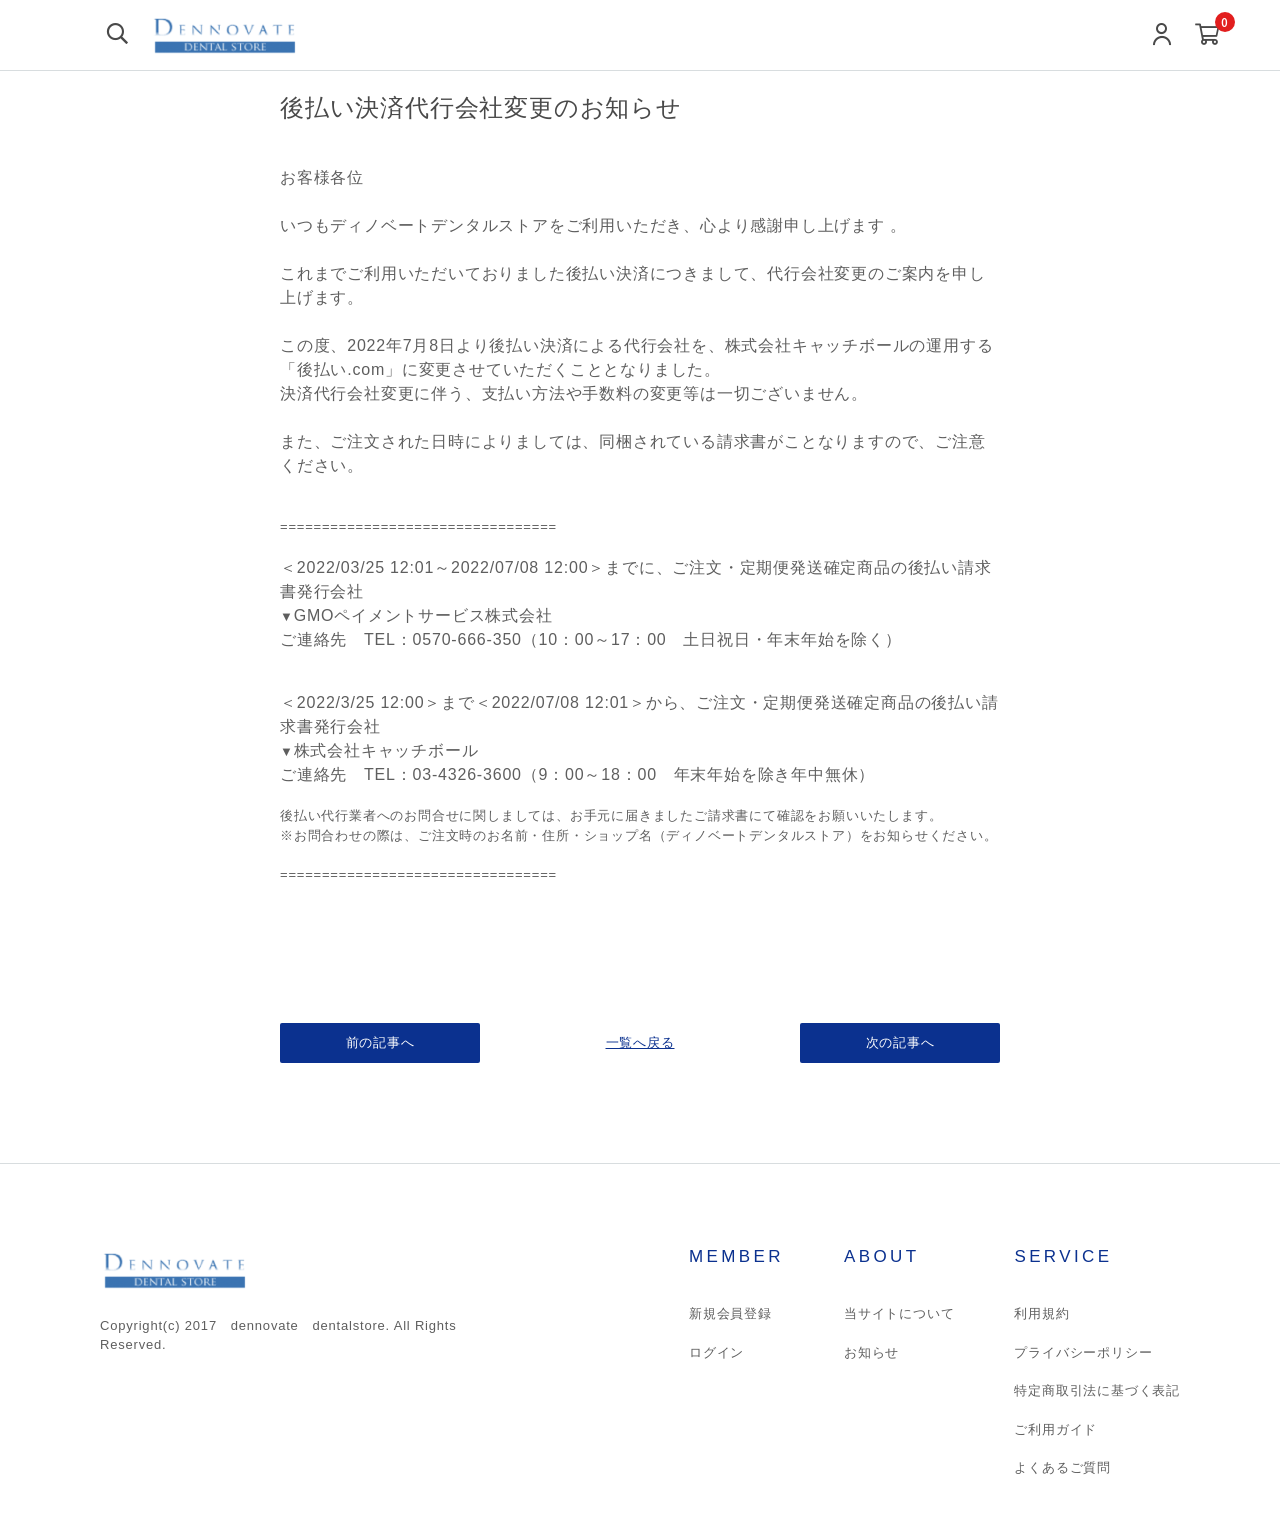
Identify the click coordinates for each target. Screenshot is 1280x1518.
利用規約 (1041, 1313)
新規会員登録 (730, 1313)
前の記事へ (380, 1042)
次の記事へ (900, 1042)
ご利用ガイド (1055, 1429)
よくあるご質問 (1062, 1467)
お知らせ (871, 1352)
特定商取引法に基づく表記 (1097, 1390)
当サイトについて (899, 1313)
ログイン (716, 1352)
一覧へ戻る (640, 1042)
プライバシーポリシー (1083, 1352)
